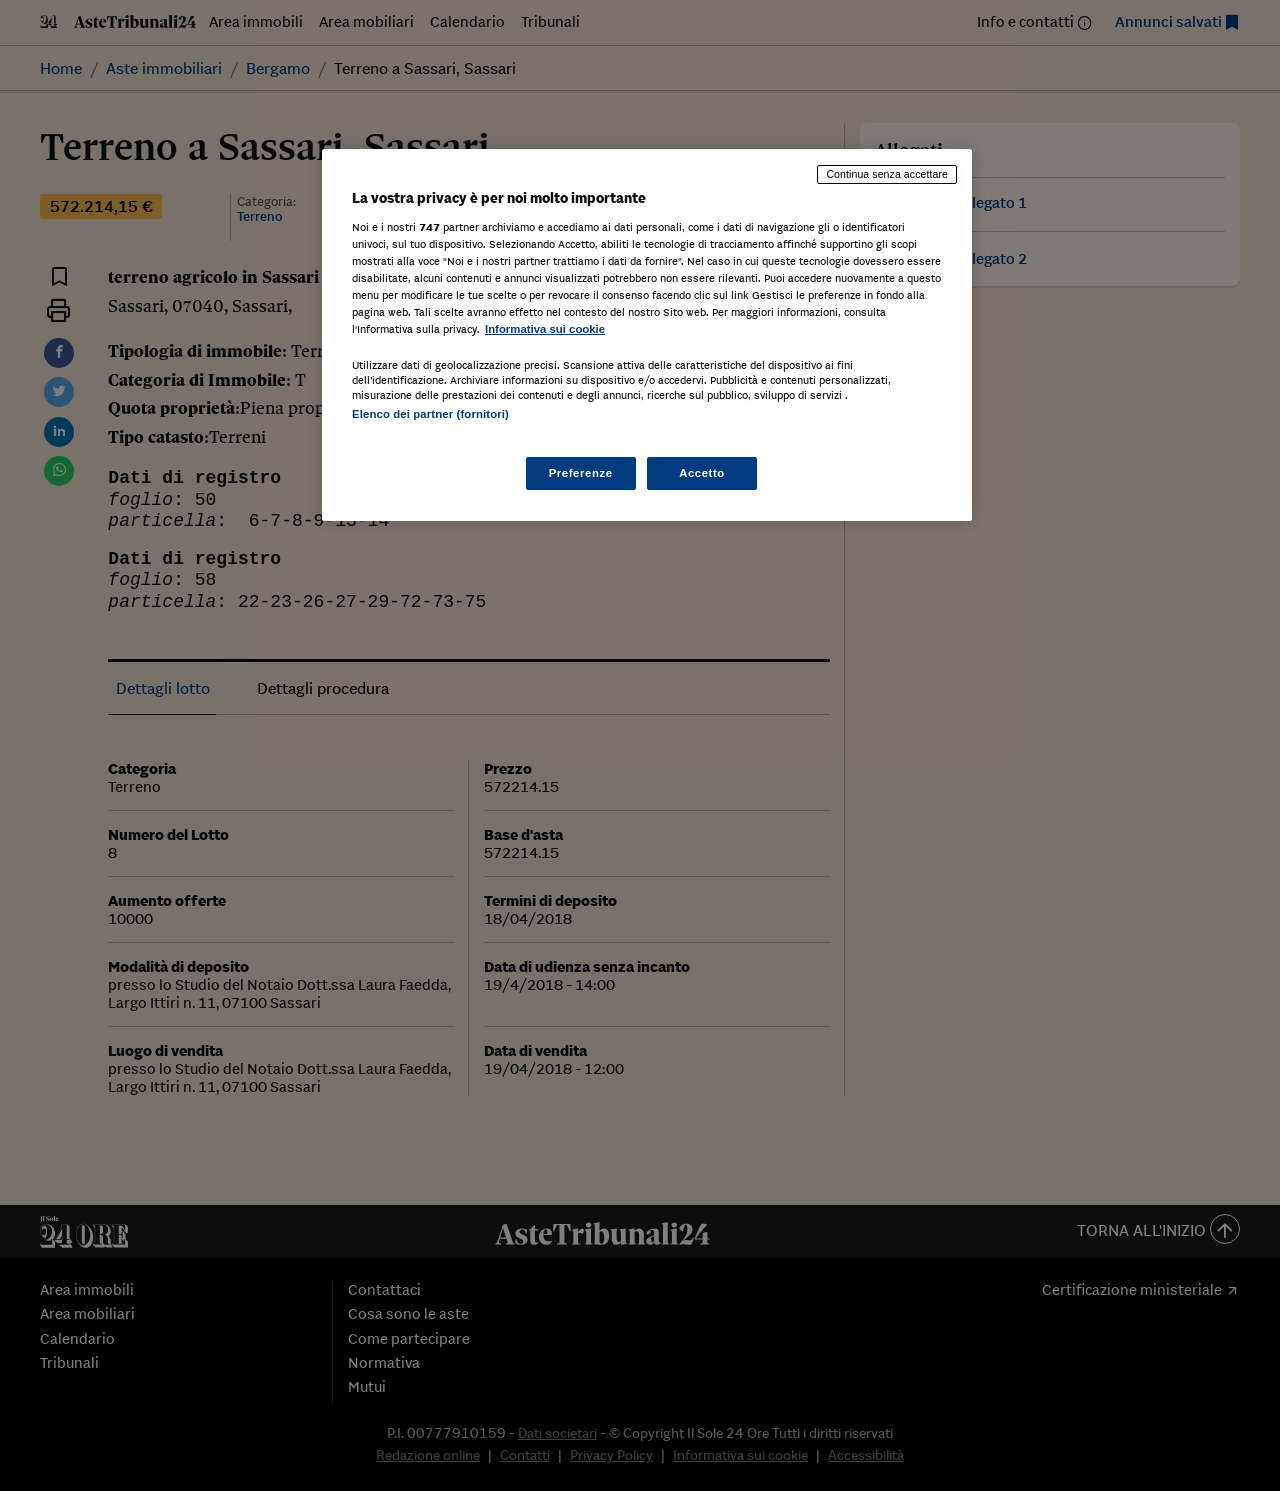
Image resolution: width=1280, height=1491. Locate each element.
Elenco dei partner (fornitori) (430, 414)
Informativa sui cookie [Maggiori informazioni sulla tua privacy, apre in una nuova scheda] (545, 329)
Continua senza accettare (887, 174)
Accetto (702, 473)
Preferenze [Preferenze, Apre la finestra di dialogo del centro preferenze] (581, 473)
